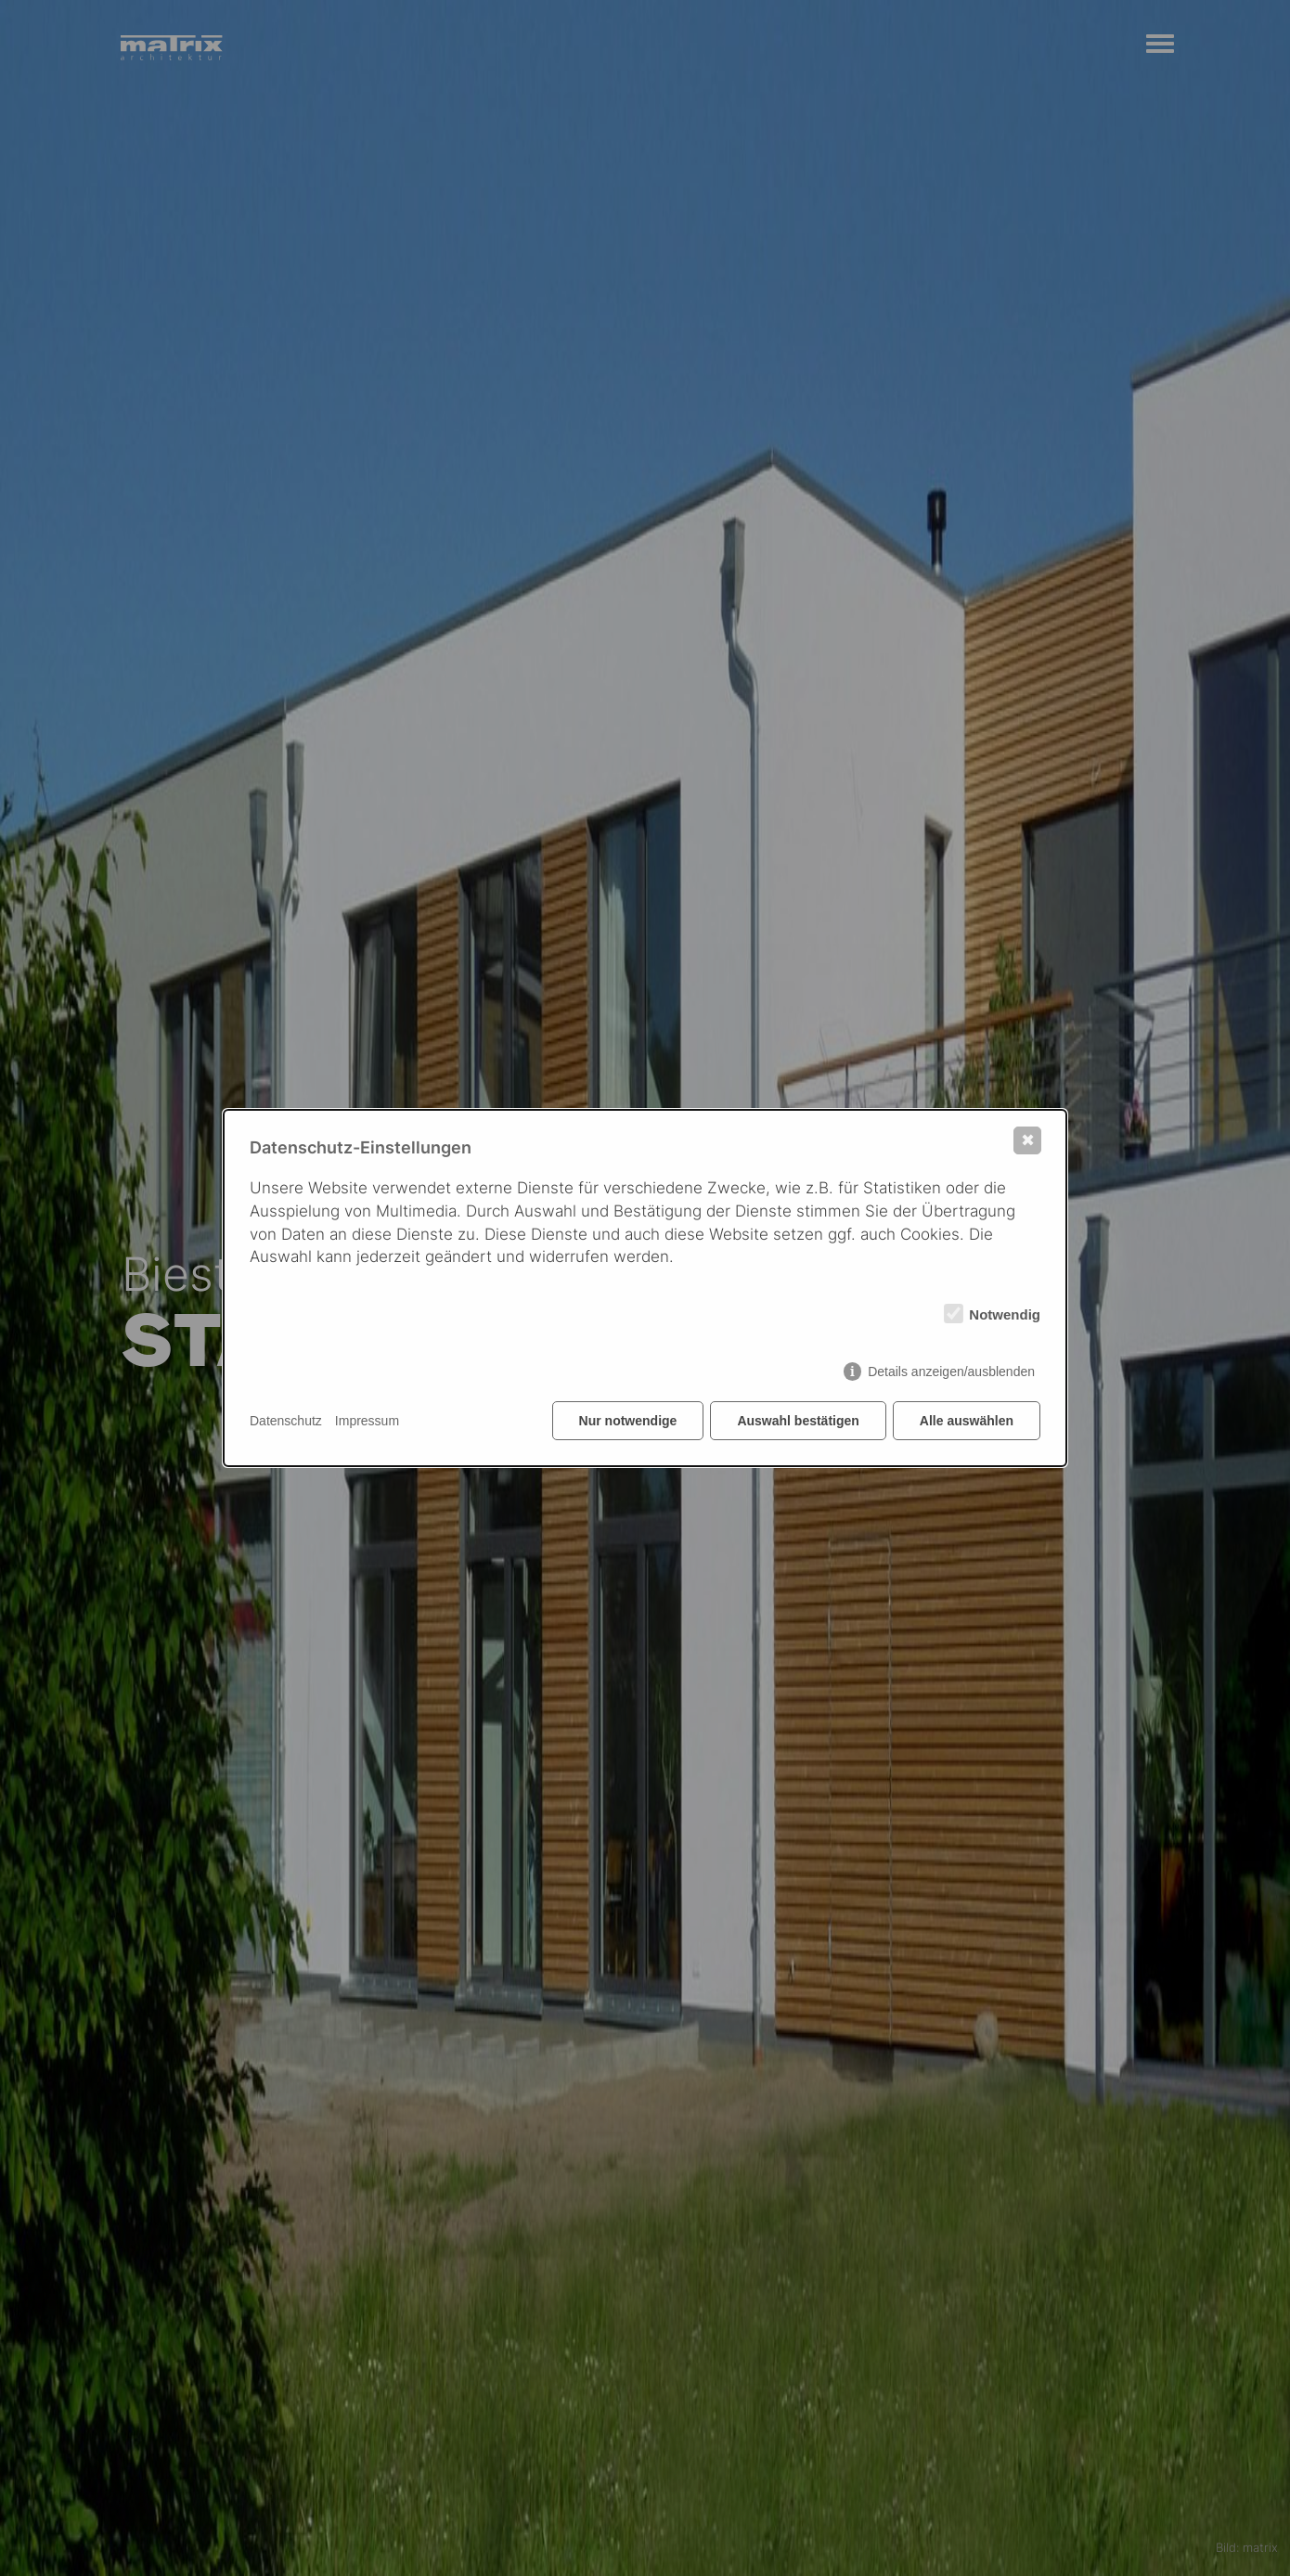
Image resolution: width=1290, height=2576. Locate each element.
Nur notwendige (628, 1420)
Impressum (367, 1420)
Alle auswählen (966, 1420)
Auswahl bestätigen (797, 1420)
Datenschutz (286, 1420)
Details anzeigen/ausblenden (951, 1371)
